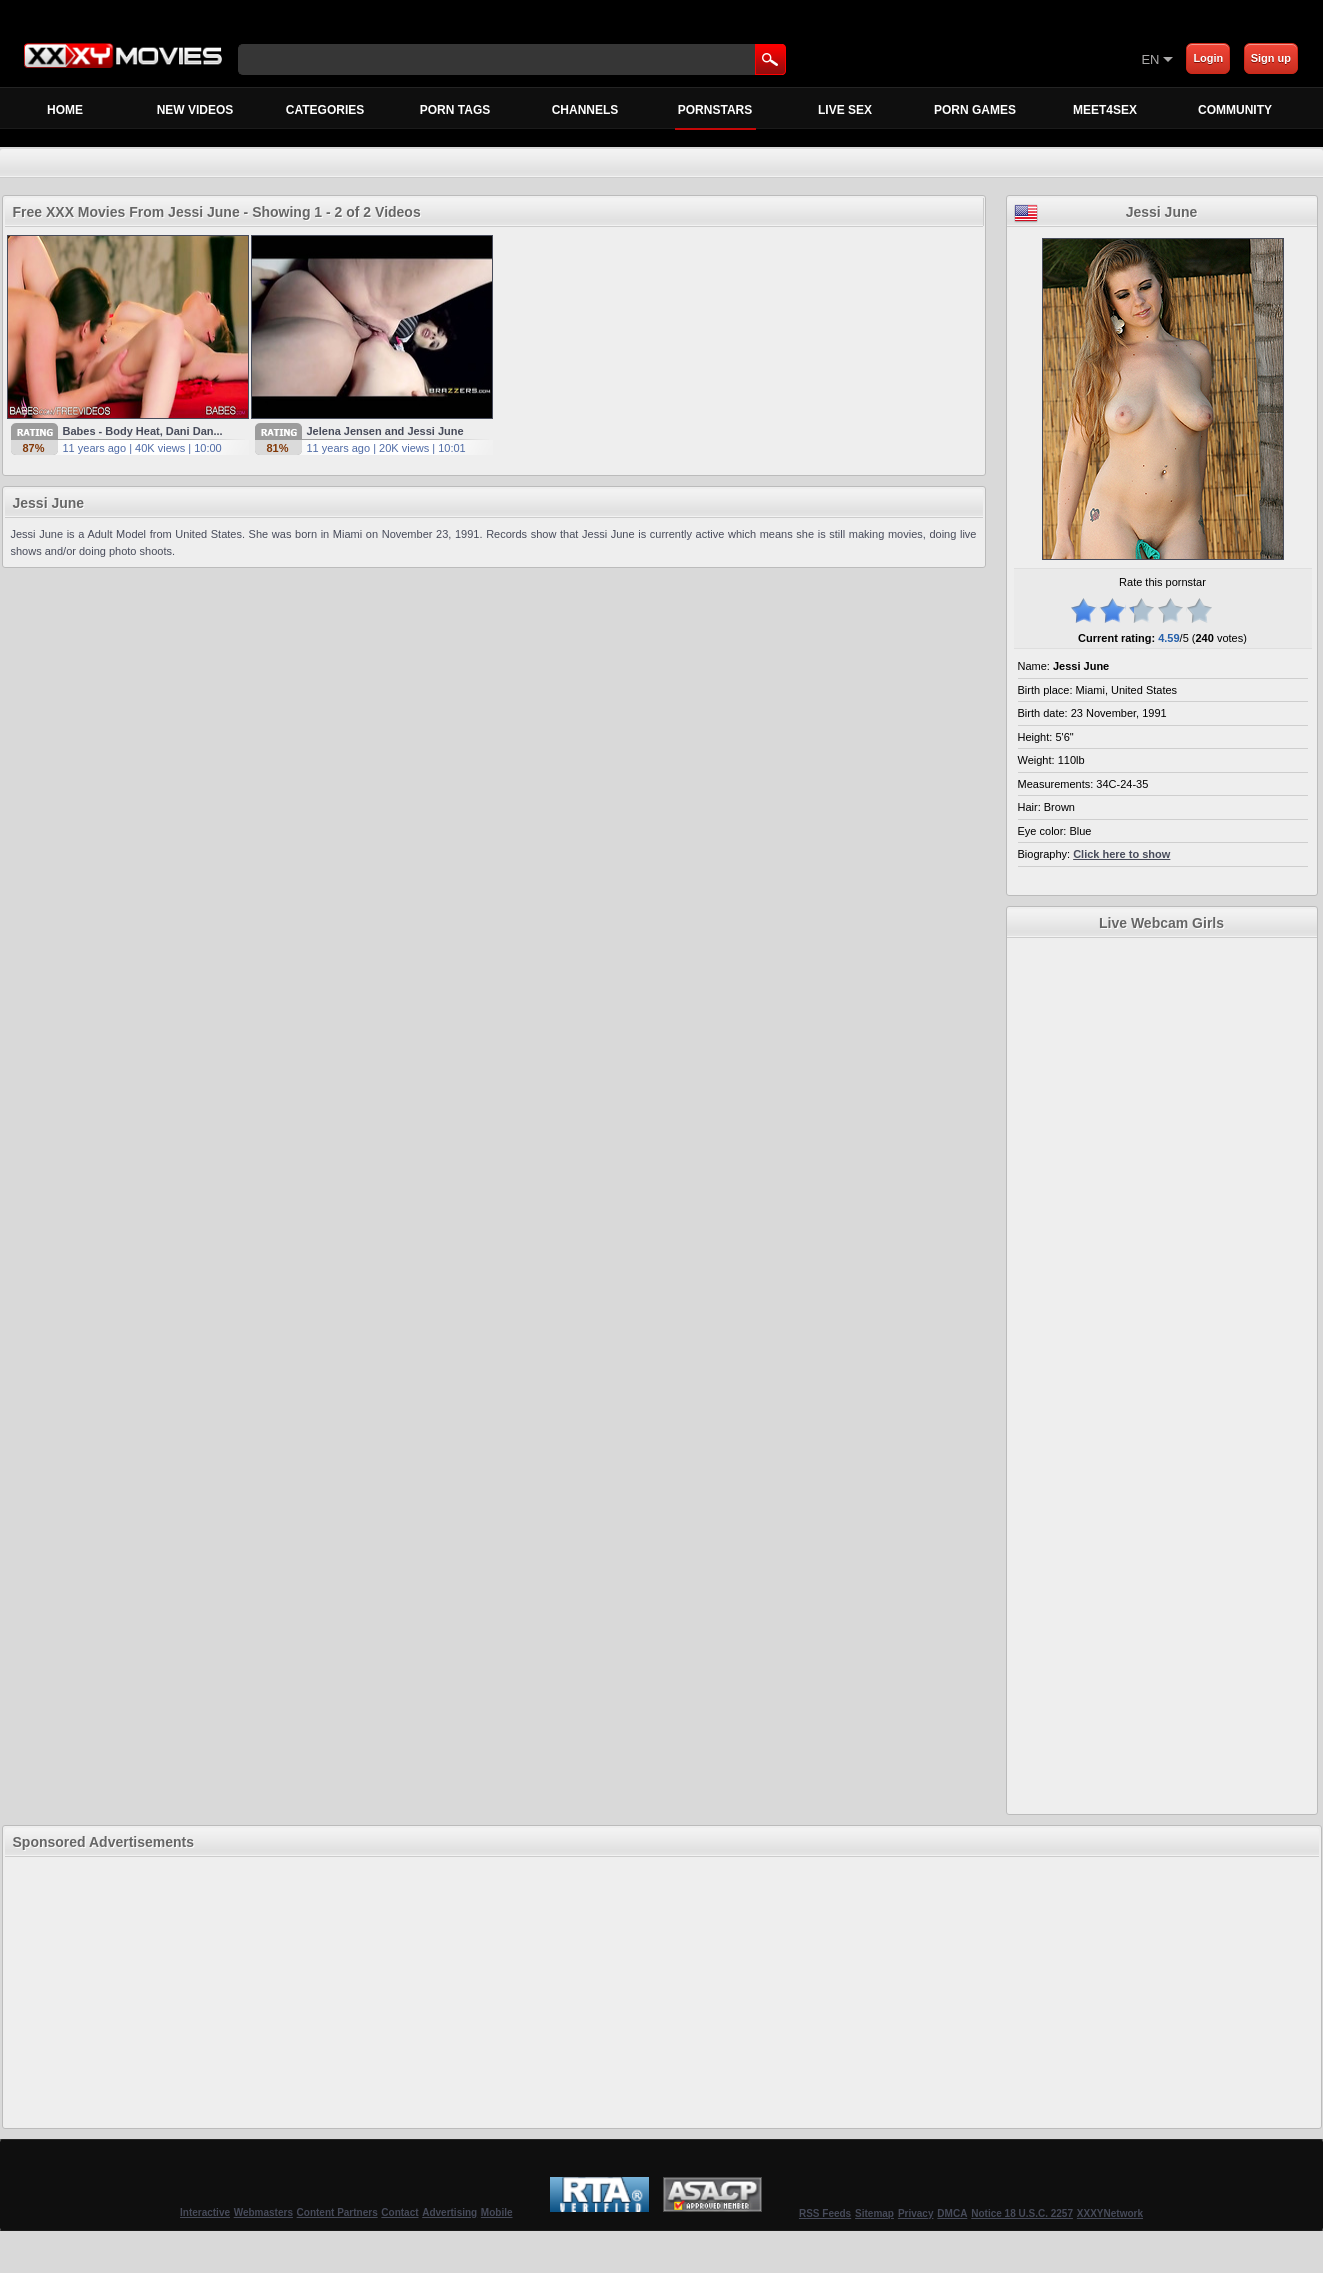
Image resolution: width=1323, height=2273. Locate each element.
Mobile (497, 2212)
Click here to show (1121, 854)
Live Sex (845, 110)
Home (65, 110)
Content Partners (337, 2212)
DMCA (952, 2213)
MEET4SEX (1105, 110)
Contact (399, 2212)
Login (1208, 58)
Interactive (205, 2212)
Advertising (449, 2212)
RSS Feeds (825, 2213)
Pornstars (715, 115)
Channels (585, 110)
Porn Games (975, 110)
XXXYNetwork (1110, 2213)
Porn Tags (455, 110)
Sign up (1271, 58)
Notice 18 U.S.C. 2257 (1022, 2213)
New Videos (195, 110)
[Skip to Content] (906, 59)
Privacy (916, 2213)
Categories (325, 110)
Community (1235, 110)
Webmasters (263, 2212)
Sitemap (874, 2213)
